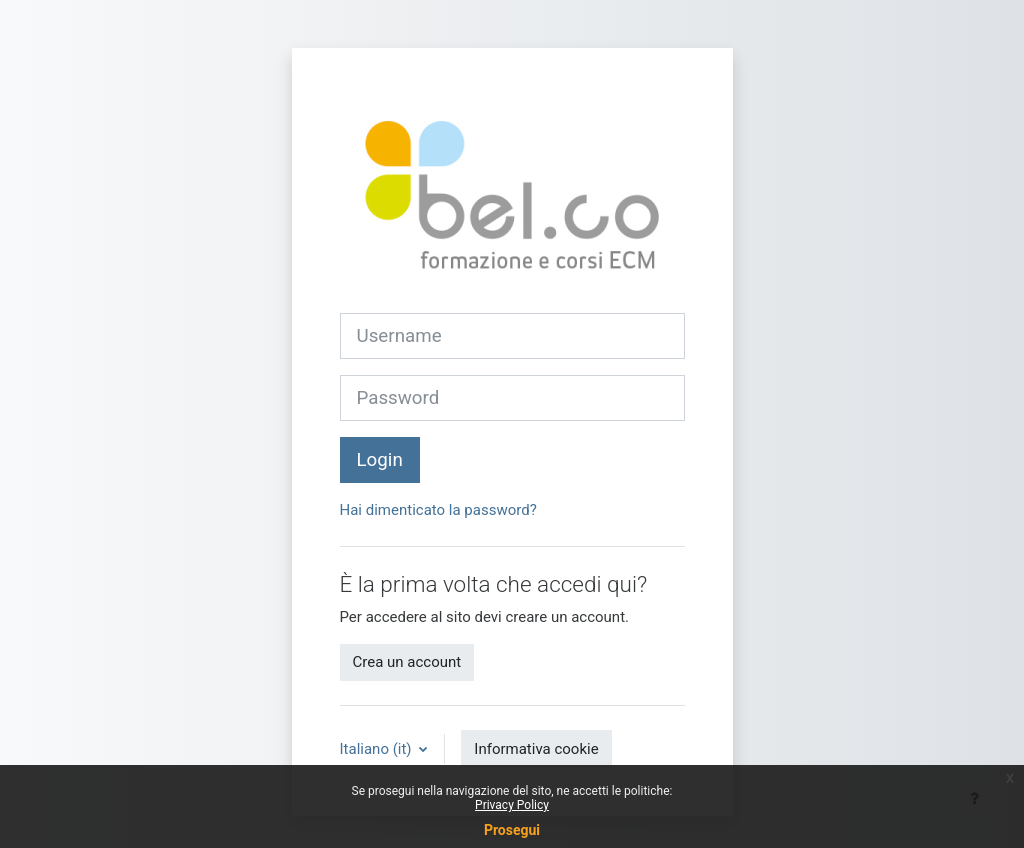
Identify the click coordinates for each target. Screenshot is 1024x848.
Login (380, 460)
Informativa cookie (536, 749)
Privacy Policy (512, 805)
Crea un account (407, 662)
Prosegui (512, 830)
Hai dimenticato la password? (438, 510)
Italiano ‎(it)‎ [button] (378, 749)
